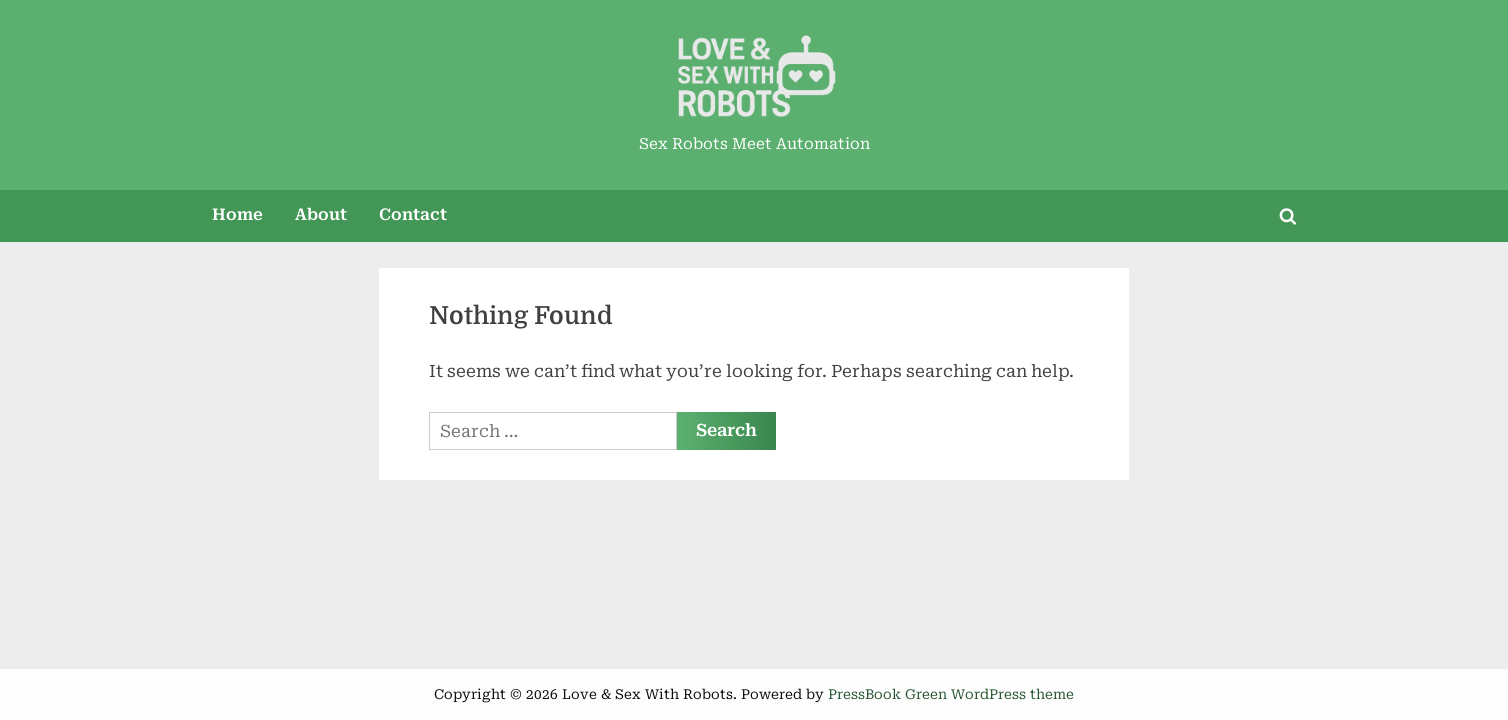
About (321, 214)
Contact (413, 214)
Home (237, 214)
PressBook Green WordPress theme (951, 694)
